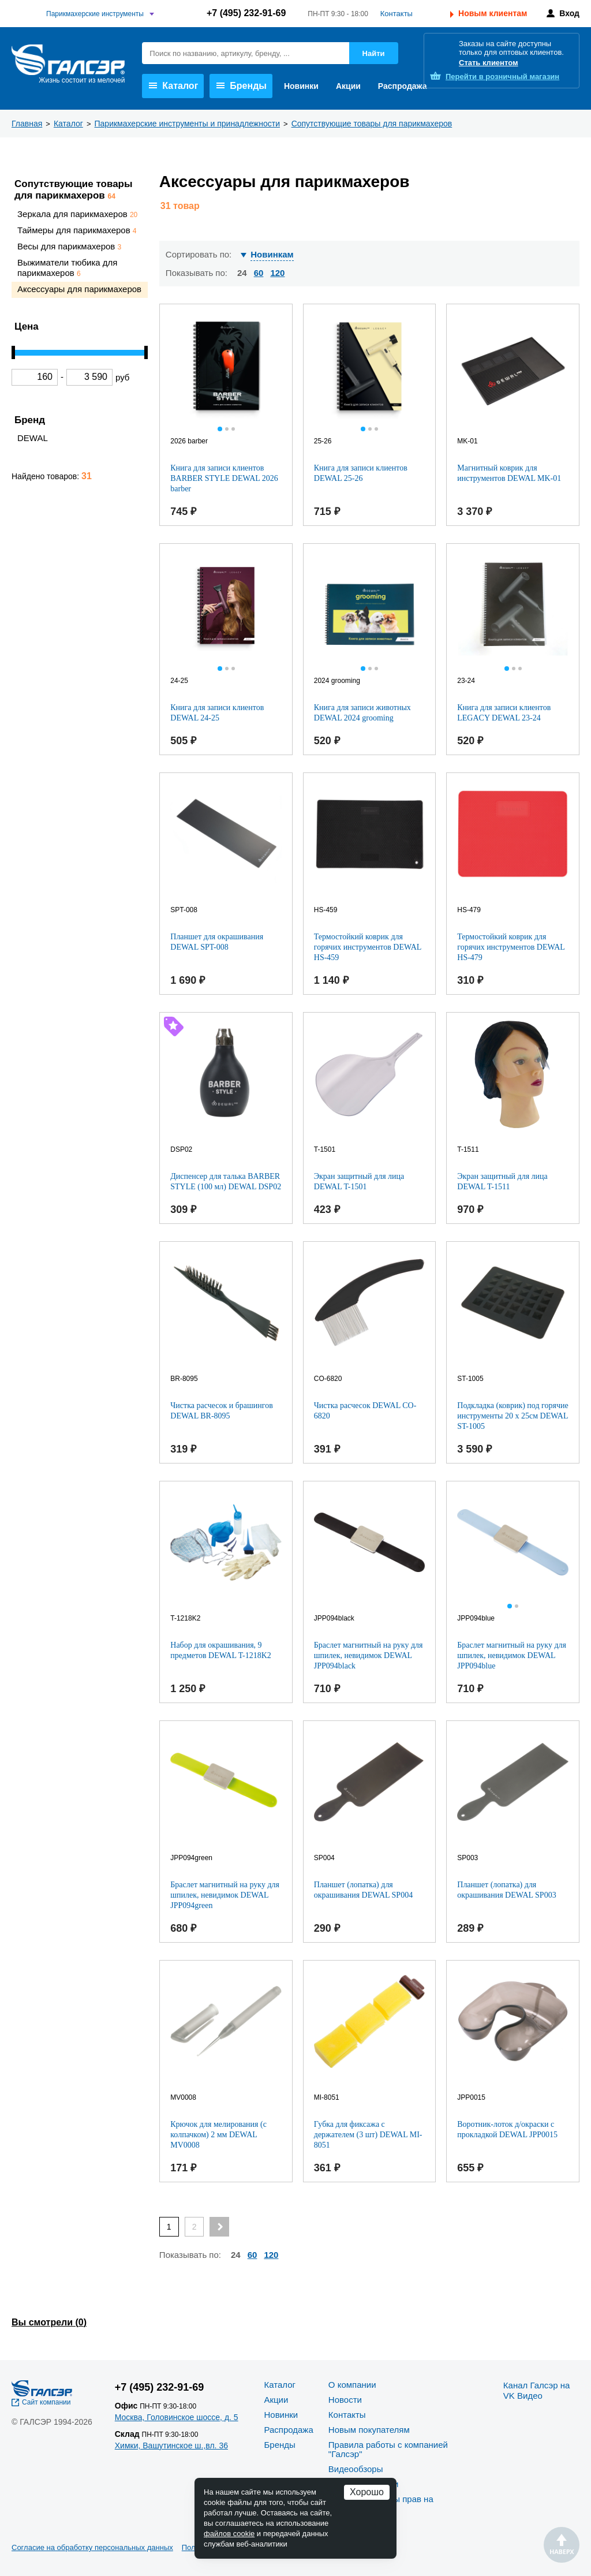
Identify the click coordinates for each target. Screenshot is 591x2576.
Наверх (561, 2545)
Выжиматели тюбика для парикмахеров (67, 267)
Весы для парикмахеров (69, 246)
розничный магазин (502, 76)
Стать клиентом (488, 62)
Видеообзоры (355, 2469)
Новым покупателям (369, 2430)
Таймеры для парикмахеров (77, 230)
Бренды (241, 86)
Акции (348, 86)
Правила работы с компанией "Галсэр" (388, 2449)
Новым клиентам (492, 13)
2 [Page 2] (194, 2226)
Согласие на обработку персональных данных (92, 2547)
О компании (352, 2385)
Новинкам (271, 254)
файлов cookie (229, 2533)
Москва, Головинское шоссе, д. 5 (176, 2417)
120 (277, 273)
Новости (345, 2400)
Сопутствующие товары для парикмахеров (73, 189)
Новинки (301, 86)
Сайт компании (46, 2402)
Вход (569, 13)
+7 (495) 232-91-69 (246, 13)
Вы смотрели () (49, 2322)
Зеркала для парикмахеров (77, 214)
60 (259, 273)
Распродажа (402, 86)
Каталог (173, 86)
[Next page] (219, 2227)
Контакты (396, 13)
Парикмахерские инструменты (95, 14)
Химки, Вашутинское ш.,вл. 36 (171, 2445)
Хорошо (367, 2492)
